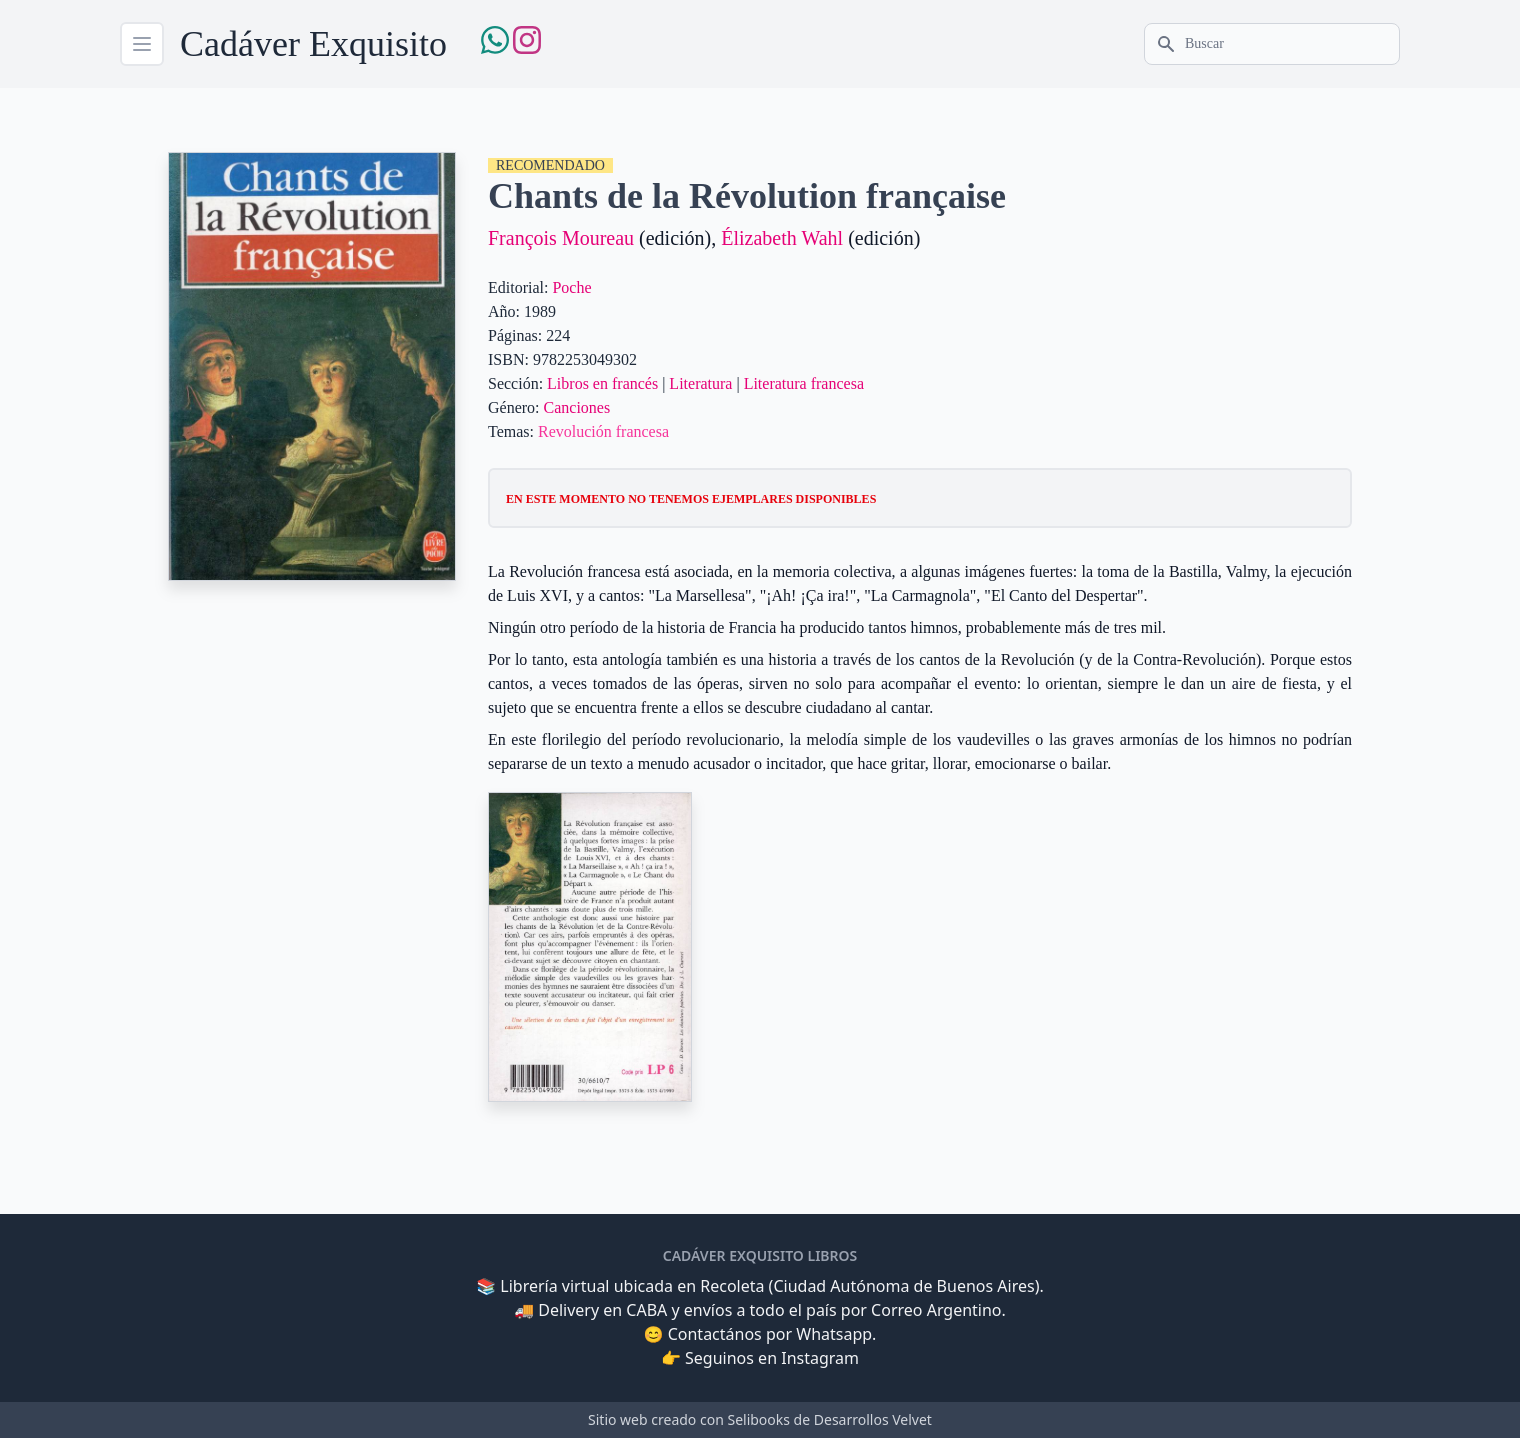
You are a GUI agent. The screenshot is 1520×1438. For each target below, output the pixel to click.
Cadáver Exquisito (313, 44)
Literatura (700, 383)
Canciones (577, 407)
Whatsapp (834, 1334)
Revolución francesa (603, 431)
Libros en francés (602, 383)
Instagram (820, 1358)
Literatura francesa (804, 383)
